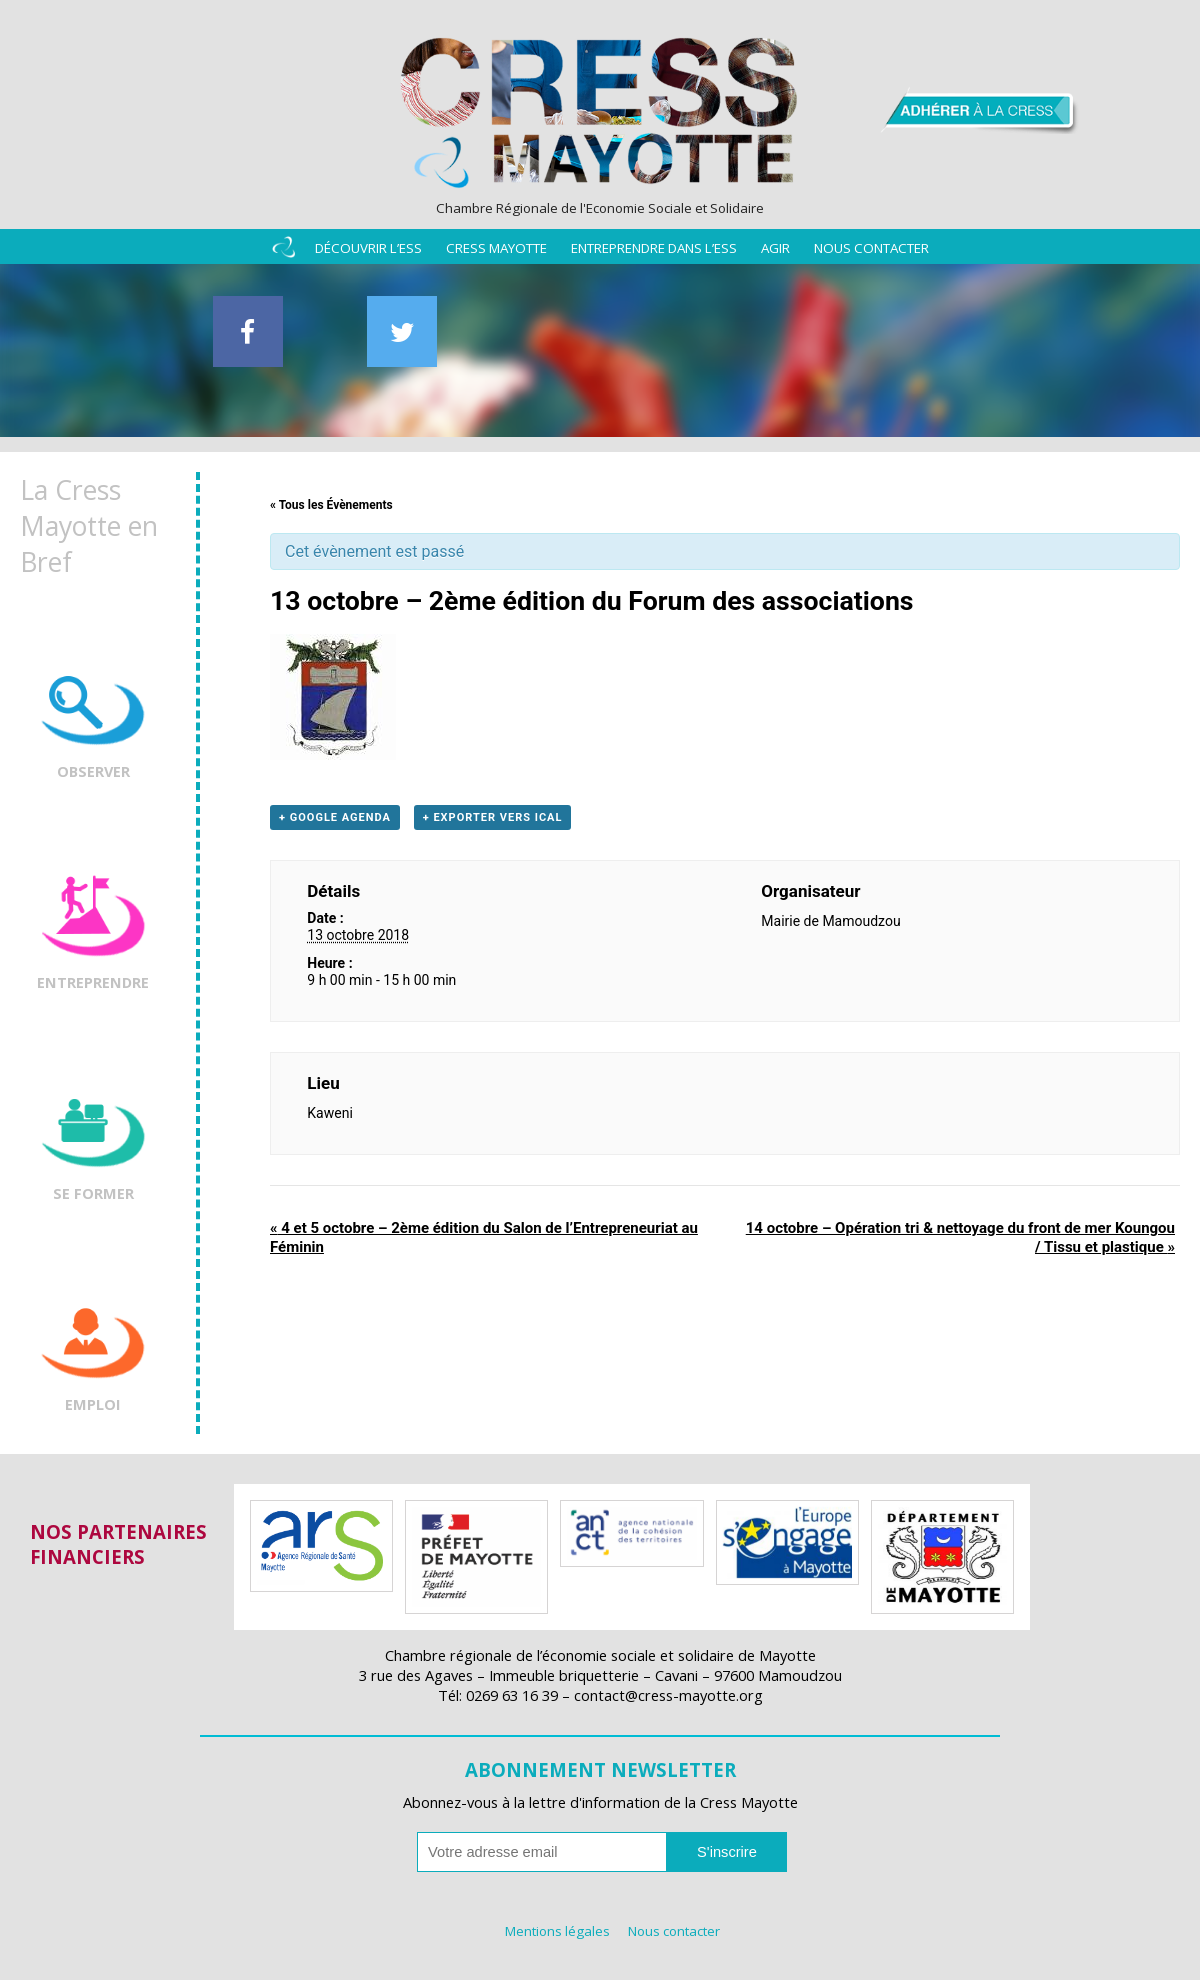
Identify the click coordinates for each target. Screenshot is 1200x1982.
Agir (775, 252)
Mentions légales (557, 1933)
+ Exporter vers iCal (493, 820)
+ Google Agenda (335, 820)
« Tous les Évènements (331, 507)
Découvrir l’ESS (368, 252)
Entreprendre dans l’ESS (654, 252)
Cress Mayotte (496, 252)
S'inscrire (727, 1854)
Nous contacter (871, 252)
